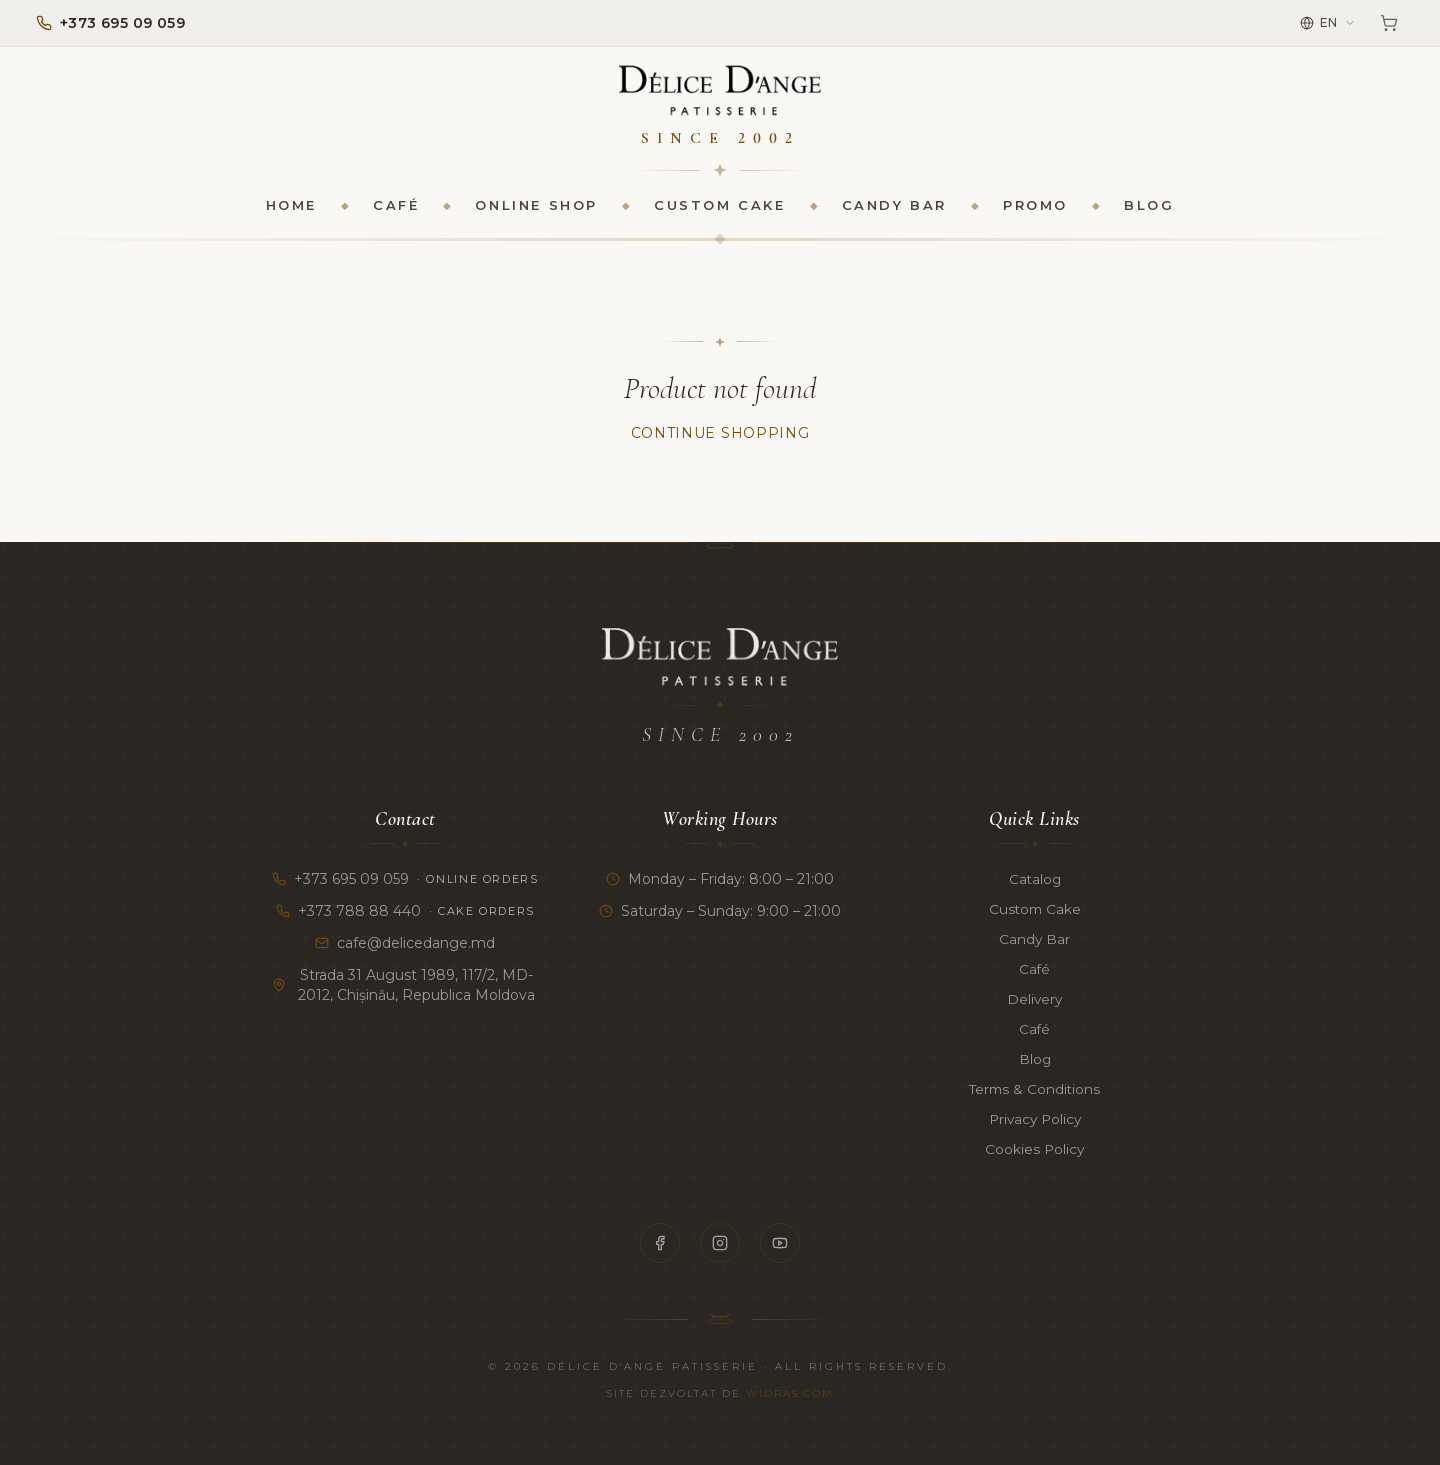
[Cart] (1389, 23)
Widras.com (790, 1393)
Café (396, 206)
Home (291, 206)
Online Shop (536, 206)
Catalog (1035, 879)
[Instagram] (720, 1243)
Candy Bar (894, 206)
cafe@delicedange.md (405, 943)
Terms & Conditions (1034, 1089)
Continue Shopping (720, 434)
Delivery (1034, 999)
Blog (1149, 206)
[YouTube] (780, 1243)
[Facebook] (660, 1243)
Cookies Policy (1034, 1149)
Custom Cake (720, 206)
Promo (1035, 206)
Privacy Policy (1034, 1119)
